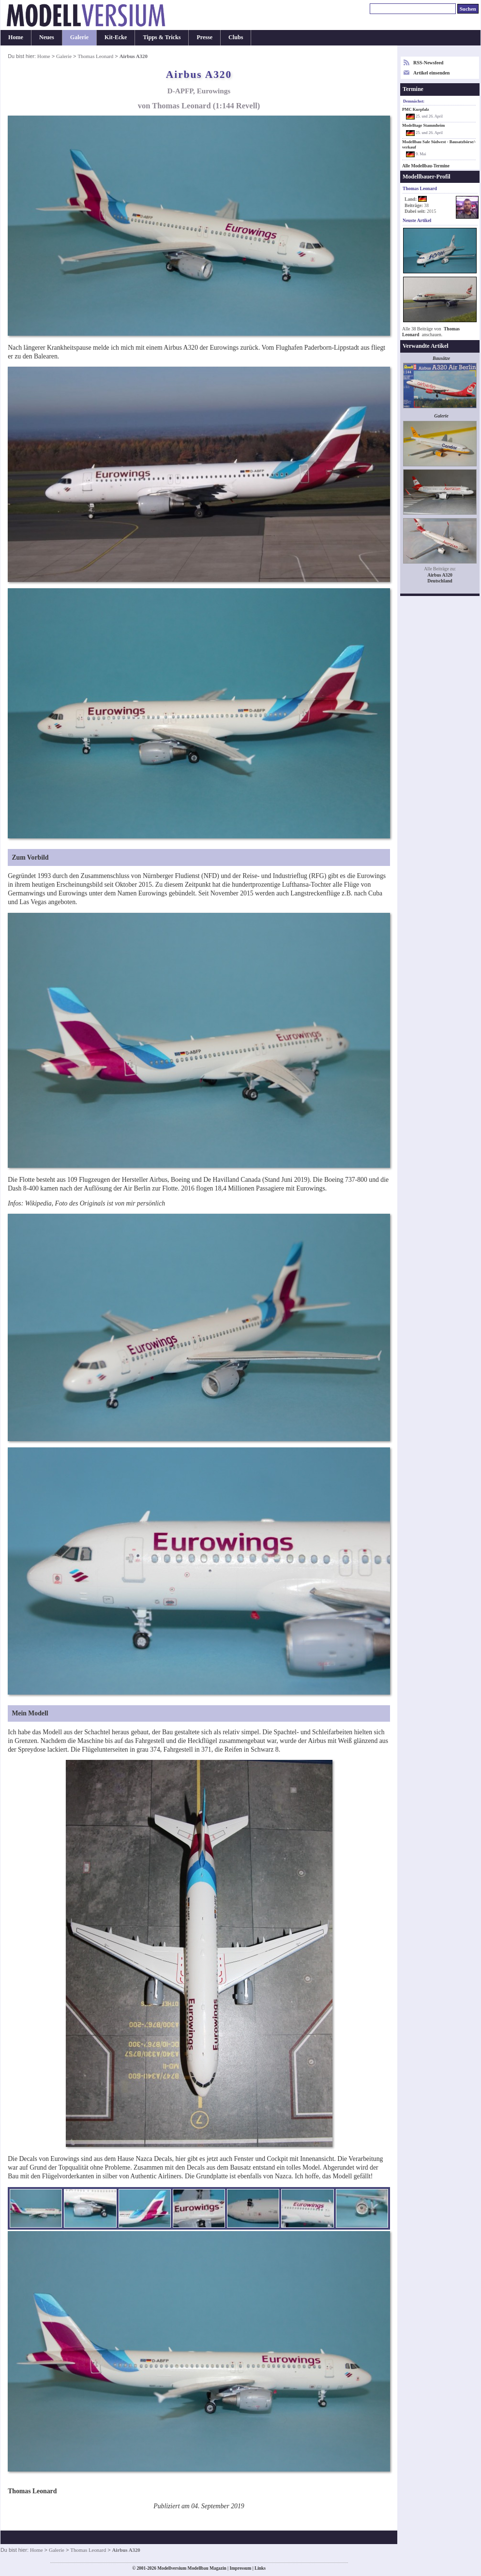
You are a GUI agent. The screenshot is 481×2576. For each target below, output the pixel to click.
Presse (204, 37)
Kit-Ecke (116, 37)
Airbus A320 (439, 575)
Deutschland (439, 580)
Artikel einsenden (431, 72)
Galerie (79, 37)
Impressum (240, 2568)
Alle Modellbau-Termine (426, 166)
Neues (46, 37)
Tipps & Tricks (161, 37)
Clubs (235, 37)
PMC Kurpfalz (415, 109)
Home (15, 37)
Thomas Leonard (95, 56)
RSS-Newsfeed (428, 62)
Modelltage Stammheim (423, 125)
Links (260, 2568)
